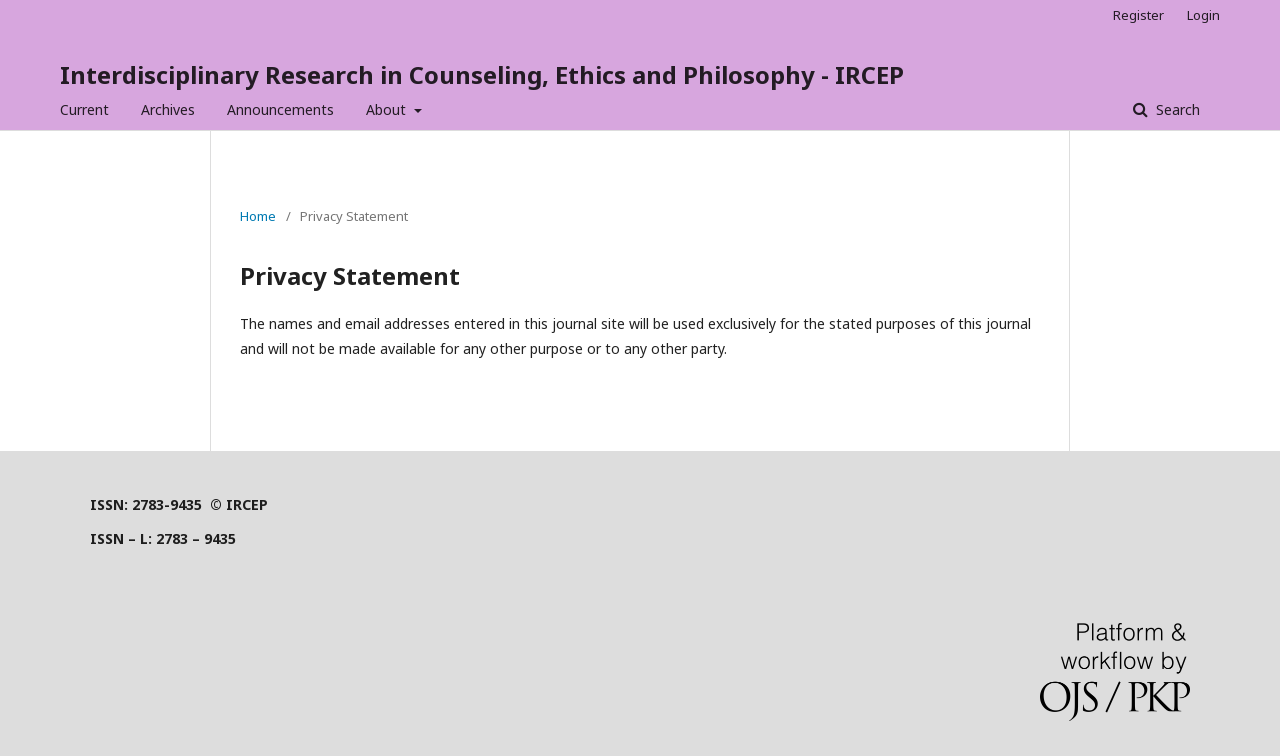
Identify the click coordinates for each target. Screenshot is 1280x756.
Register (1138, 15)
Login (1203, 15)
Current (84, 109)
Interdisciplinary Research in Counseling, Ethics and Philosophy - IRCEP (482, 74)
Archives (168, 109)
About (388, 109)
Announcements (280, 109)
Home (258, 216)
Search (1176, 109)
